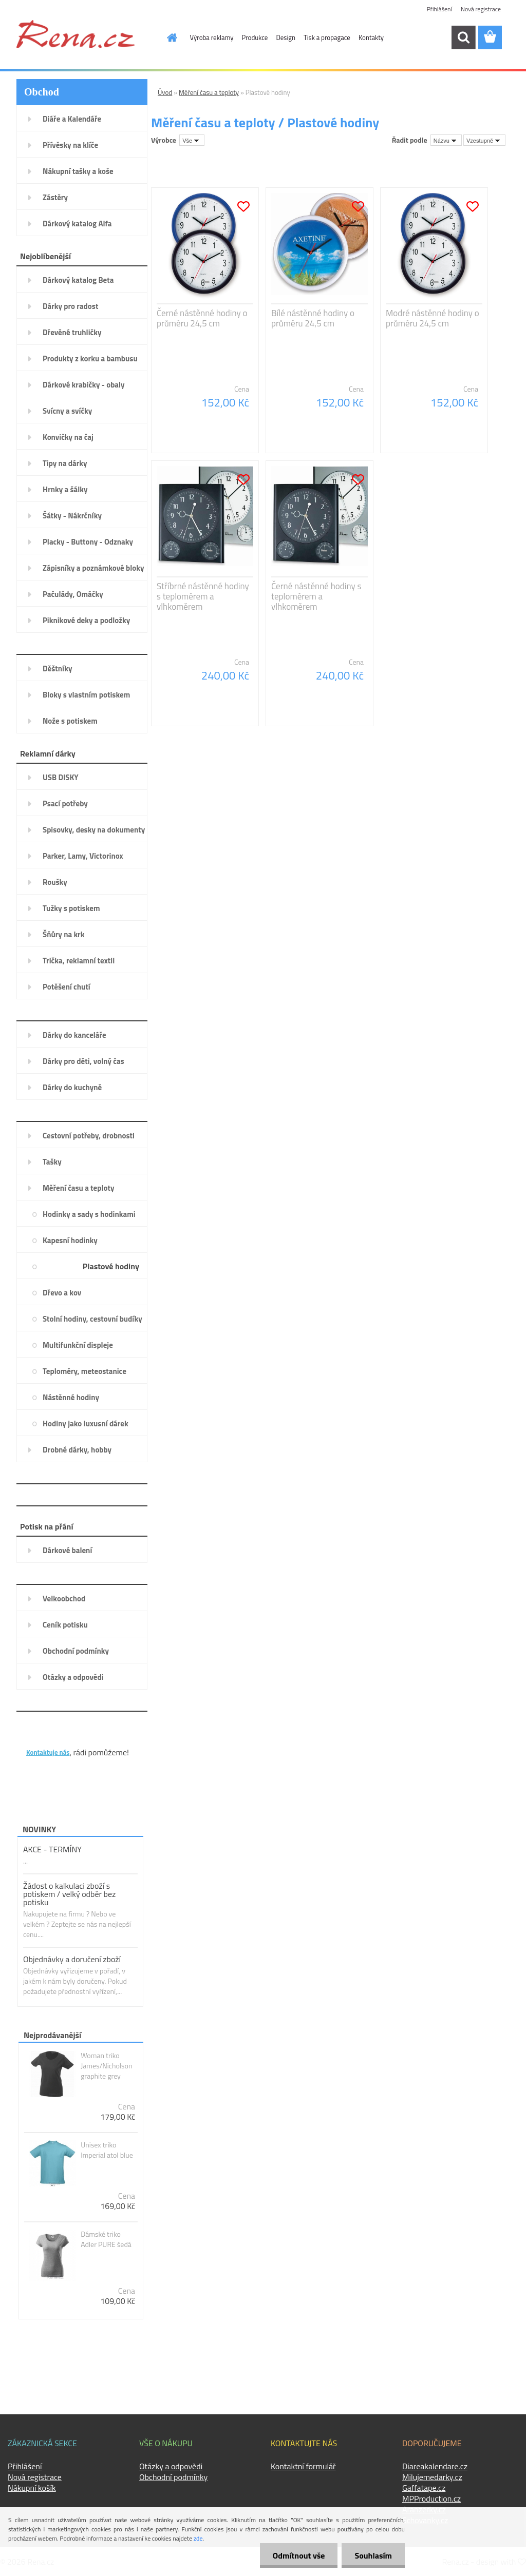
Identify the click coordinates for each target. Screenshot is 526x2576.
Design (285, 37)
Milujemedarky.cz (432, 2477)
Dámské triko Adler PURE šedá (106, 2239)
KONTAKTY (47, 1736)
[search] (463, 37)
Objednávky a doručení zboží (72, 1959)
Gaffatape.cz (423, 2488)
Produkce (254, 37)
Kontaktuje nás (47, 1752)
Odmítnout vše (299, 2555)
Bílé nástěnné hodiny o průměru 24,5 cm (312, 318)
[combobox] (446, 140)
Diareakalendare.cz (434, 2466)
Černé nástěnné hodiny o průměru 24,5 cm (202, 318)
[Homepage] (166, 37)
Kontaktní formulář (303, 2466)
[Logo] (75, 33)
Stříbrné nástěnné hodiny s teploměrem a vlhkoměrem (203, 596)
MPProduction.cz (431, 2498)
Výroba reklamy (212, 37)
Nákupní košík (32, 2488)
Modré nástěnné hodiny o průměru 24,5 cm (432, 318)
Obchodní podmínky (173, 2477)
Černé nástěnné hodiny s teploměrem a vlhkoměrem (316, 596)
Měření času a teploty (209, 92)
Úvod (165, 92)
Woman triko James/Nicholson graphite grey (106, 2065)
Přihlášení (439, 9)
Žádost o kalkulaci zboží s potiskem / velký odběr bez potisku (69, 1894)
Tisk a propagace (327, 37)
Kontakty (371, 37)
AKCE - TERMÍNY (52, 1849)
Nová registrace (481, 9)
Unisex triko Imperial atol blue (107, 2150)
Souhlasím (373, 2555)
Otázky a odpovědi (170, 2466)
